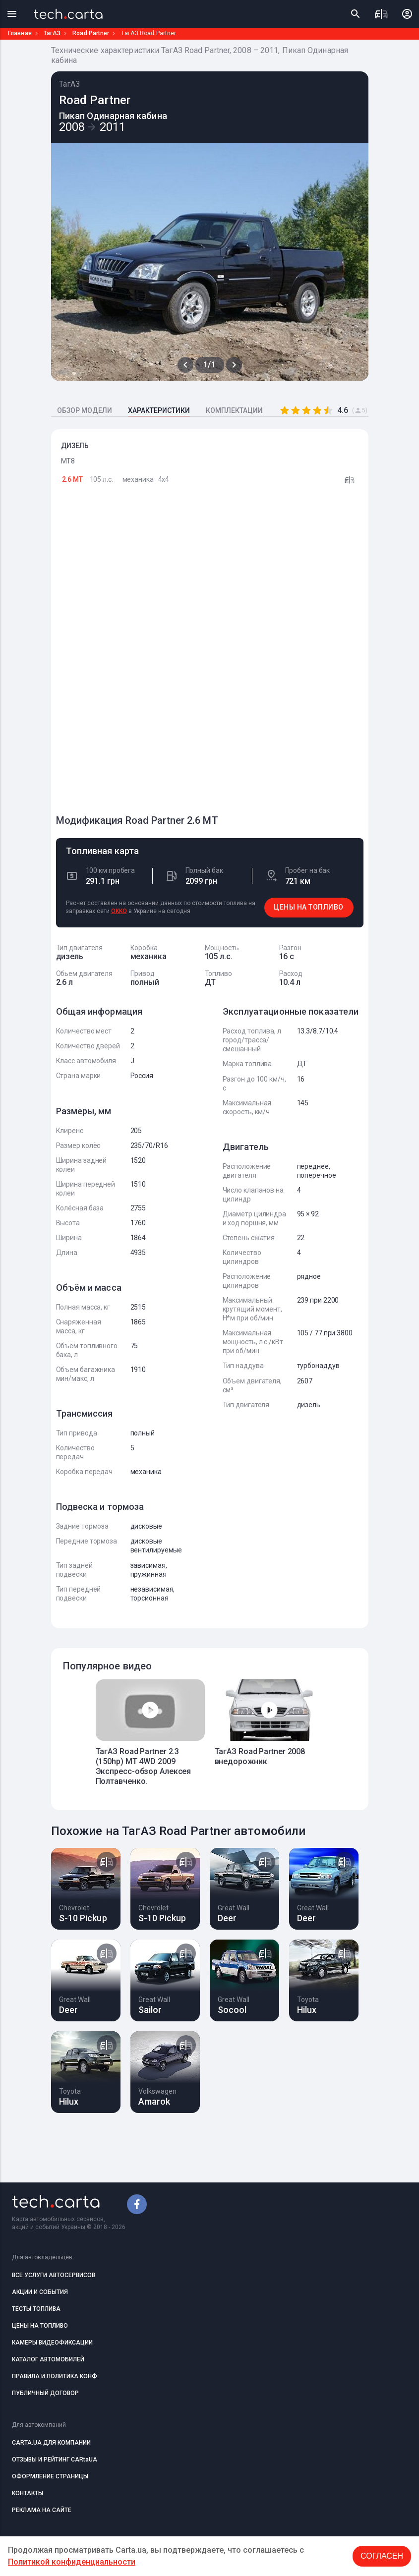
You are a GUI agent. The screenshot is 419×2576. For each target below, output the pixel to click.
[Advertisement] (130, 654)
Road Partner (90, 33)
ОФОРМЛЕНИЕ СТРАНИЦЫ (50, 2476)
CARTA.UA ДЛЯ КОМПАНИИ (51, 2442)
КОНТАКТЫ (27, 2493)
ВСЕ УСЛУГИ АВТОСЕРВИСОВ (53, 2275)
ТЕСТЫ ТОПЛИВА (36, 2308)
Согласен (381, 2556)
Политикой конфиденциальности (71, 2562)
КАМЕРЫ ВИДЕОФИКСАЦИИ (52, 2342)
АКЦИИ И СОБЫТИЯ (40, 2292)
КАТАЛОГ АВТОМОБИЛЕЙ (48, 2359)
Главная (20, 33)
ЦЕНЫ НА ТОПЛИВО (309, 907)
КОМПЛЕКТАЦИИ (234, 410)
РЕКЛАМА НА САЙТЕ (41, 2510)
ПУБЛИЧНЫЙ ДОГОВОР (45, 2393)
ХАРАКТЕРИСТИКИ (159, 410)
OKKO (119, 911)
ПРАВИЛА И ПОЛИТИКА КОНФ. (55, 2376)
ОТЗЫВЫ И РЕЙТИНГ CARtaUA (54, 2459)
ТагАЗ (52, 33)
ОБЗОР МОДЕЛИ (84, 410)
